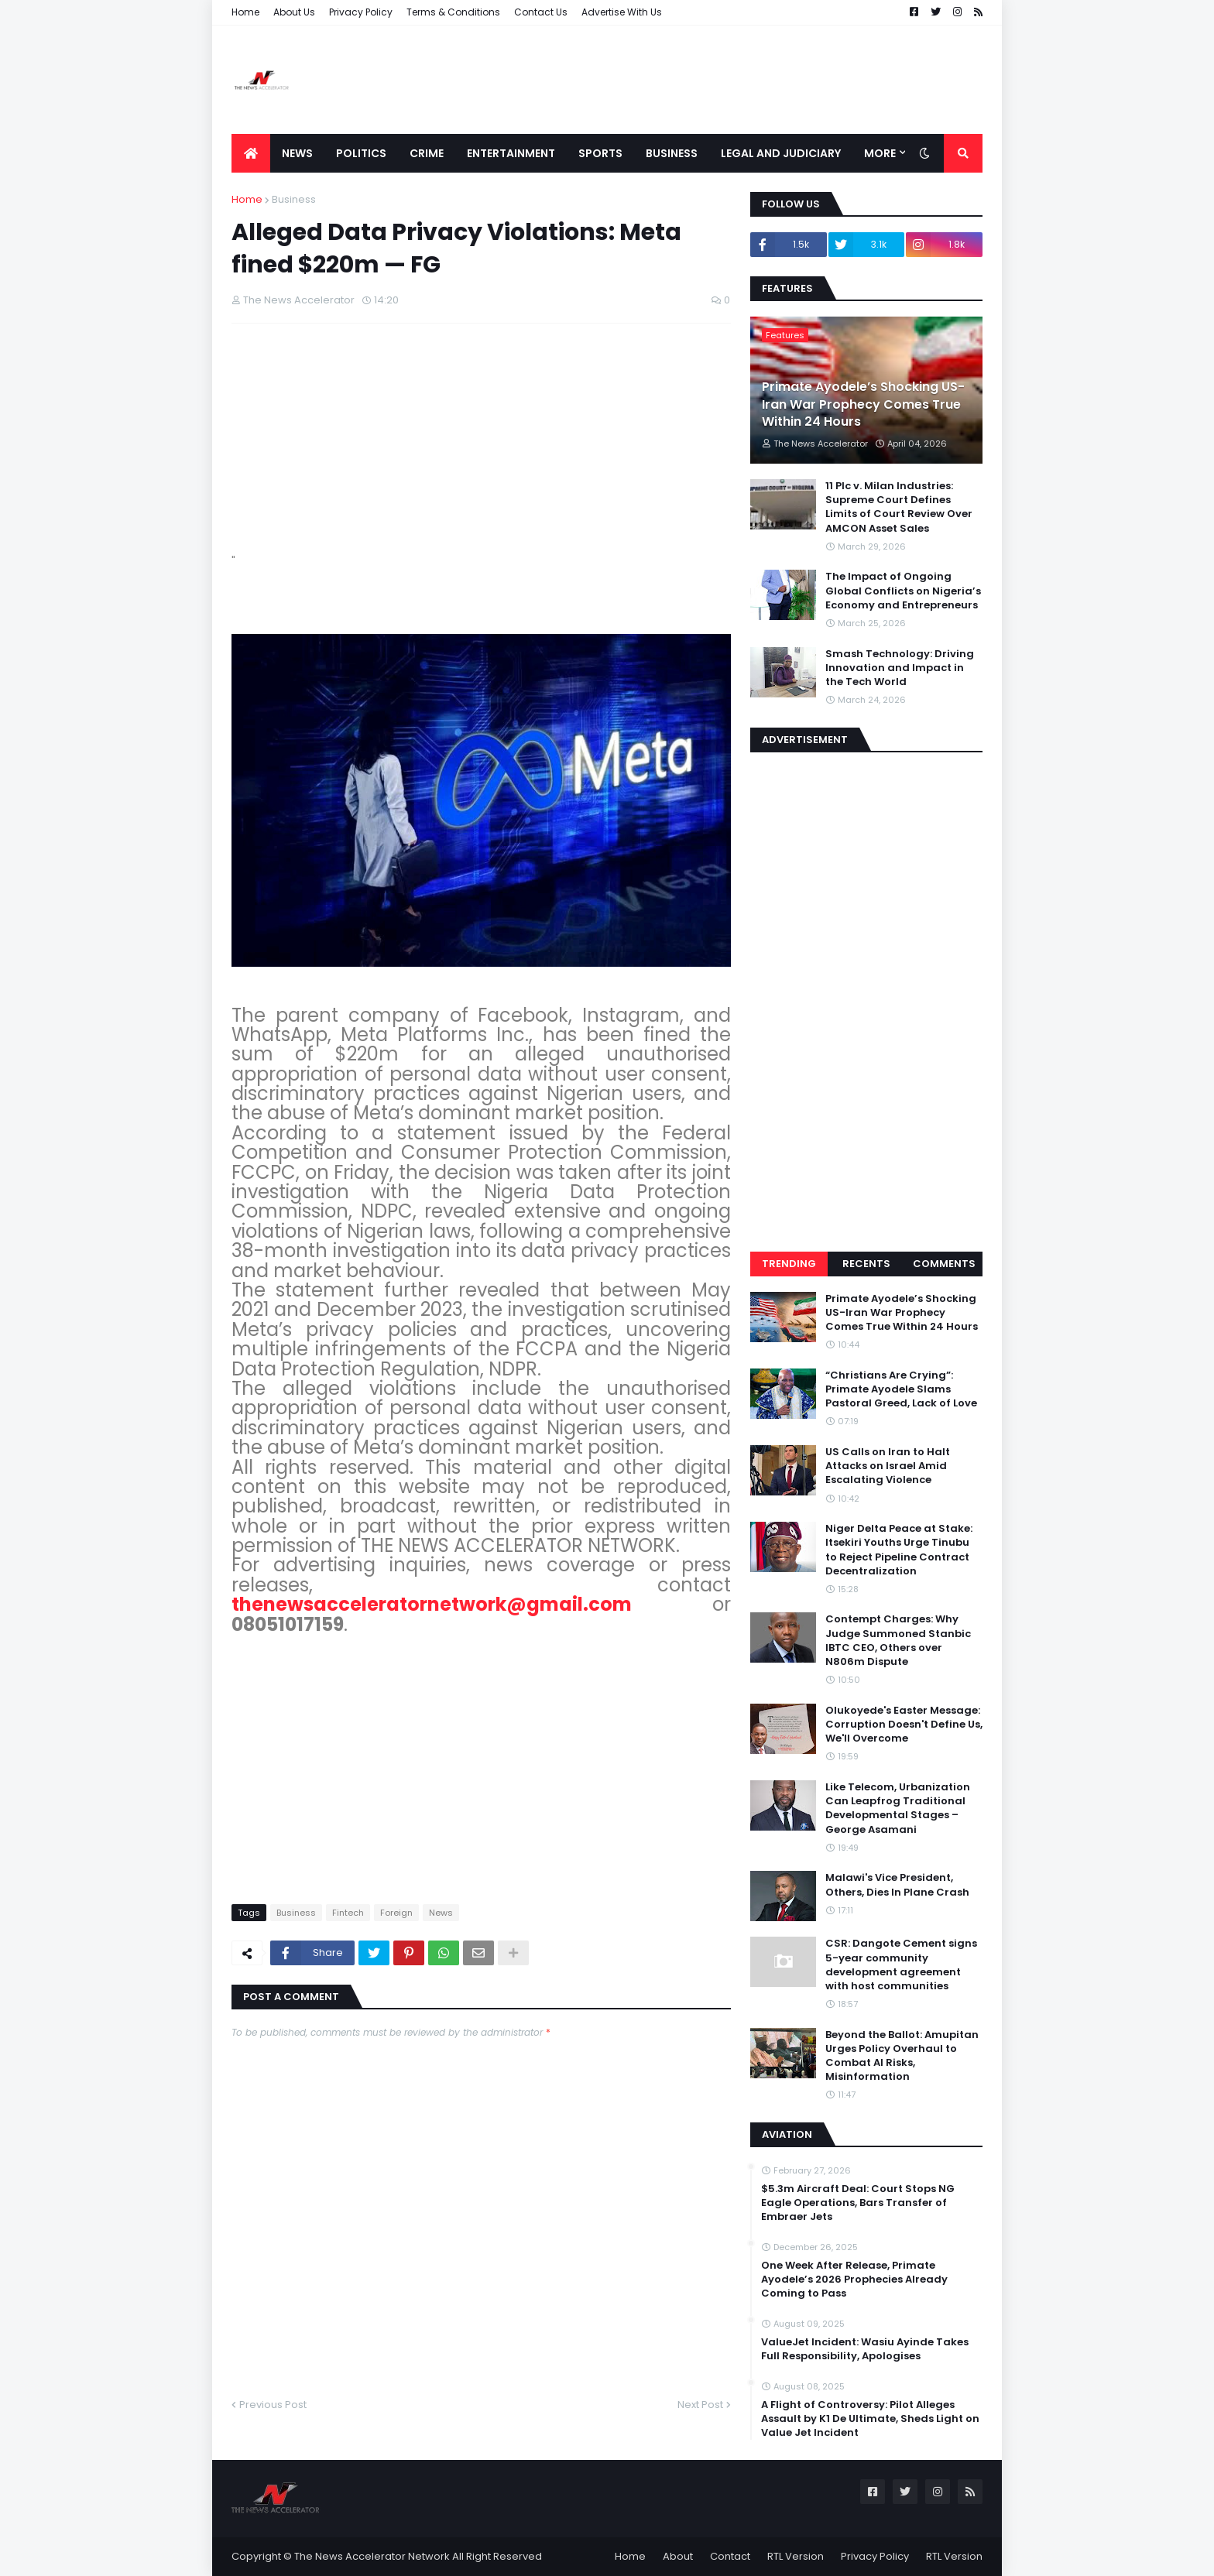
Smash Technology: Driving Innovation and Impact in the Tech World (899, 668)
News (441, 1912)
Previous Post (273, 2404)
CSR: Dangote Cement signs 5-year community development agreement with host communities (901, 1965)
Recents (866, 1263)
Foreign (396, 1912)
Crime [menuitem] (427, 153)
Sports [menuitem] (600, 153)
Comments (944, 1263)
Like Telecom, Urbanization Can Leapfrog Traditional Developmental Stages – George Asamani (897, 1808)
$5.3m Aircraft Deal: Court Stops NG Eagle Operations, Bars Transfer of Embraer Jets (858, 2203)
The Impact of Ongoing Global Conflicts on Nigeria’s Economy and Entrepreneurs (903, 590)
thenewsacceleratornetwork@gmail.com (431, 1604)
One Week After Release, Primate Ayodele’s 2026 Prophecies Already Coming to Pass (854, 2279)
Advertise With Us (621, 12)
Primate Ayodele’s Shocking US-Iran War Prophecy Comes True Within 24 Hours (863, 404)
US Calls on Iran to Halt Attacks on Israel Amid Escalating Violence (887, 1466)
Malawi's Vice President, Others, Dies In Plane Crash (897, 1885)
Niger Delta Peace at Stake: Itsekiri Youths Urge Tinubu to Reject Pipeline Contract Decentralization (898, 1550)
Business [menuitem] (672, 153)
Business (294, 199)
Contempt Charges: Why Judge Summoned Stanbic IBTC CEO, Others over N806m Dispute (898, 1640)
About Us (294, 12)
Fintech (348, 1912)
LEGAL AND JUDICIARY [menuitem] (781, 153)
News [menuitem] (297, 153)
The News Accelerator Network (372, 2556)
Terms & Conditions (453, 12)
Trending (789, 1263)
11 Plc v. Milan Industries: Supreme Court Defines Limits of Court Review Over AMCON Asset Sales (898, 507)
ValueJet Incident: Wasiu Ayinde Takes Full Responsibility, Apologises (865, 2349)
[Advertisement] (701, 80)
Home (245, 12)
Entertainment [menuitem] (511, 153)
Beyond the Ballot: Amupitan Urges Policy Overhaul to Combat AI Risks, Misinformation (902, 2056)
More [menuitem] (880, 153)
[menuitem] (250, 153)
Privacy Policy (361, 12)
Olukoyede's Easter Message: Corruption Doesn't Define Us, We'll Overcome (904, 1724)
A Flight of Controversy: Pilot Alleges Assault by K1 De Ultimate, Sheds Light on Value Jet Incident (870, 2419)
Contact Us (541, 12)
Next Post (700, 2404)
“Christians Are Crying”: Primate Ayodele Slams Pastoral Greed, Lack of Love (901, 1389)
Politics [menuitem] (361, 153)
